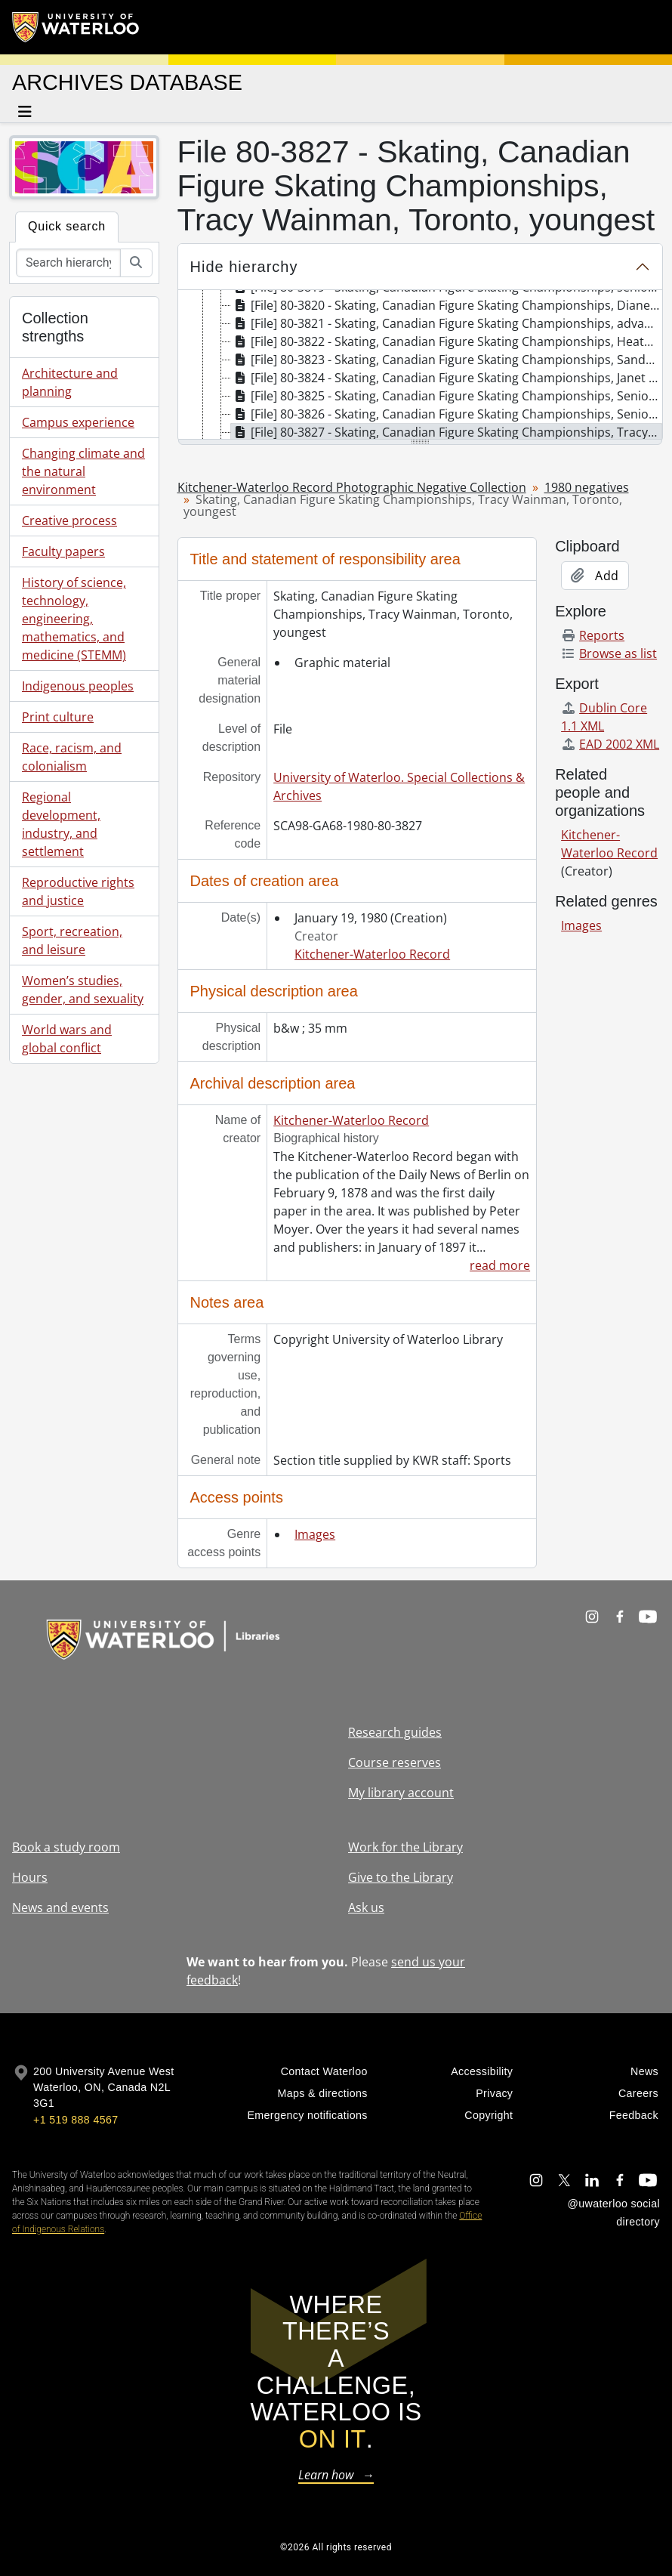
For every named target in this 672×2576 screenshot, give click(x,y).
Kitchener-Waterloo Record (372, 954)
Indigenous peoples (78, 686)
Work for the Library (405, 1847)
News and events (60, 1907)
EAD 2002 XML (610, 744)
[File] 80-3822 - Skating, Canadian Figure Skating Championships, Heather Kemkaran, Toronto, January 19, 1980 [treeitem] (447, 341)
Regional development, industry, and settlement (61, 824)
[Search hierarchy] (68, 263)
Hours (30, 1877)
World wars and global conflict (67, 1038)
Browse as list (609, 653)
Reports (592, 635)
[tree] (420, 365)
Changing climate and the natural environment (83, 471)
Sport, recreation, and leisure (72, 940)
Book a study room (66, 1847)
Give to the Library (400, 1877)
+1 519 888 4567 (75, 2120)
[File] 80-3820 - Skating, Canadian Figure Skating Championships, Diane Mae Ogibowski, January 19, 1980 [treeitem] (447, 305)
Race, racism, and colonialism (72, 757)
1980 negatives (586, 487)
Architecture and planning (70, 382)
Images (314, 1534)
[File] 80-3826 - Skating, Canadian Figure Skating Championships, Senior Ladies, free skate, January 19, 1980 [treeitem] (447, 414)
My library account (401, 1792)
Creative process (69, 520)
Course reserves (394, 1762)
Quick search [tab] (67, 226)
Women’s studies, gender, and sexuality (82, 989)
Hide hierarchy (244, 266)
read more (500, 1265)
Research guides (395, 1732)
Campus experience (78, 422)
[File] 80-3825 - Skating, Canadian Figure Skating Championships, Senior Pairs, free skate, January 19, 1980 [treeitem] (447, 396)
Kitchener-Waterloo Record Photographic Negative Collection (351, 487)
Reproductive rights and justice (78, 891)
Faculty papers (63, 551)
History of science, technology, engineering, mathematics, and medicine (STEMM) (74, 618)
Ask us (366, 1907)
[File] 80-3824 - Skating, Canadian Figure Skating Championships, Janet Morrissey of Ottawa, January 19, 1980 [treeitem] (447, 378)
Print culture (58, 717)
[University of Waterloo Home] (76, 27)
